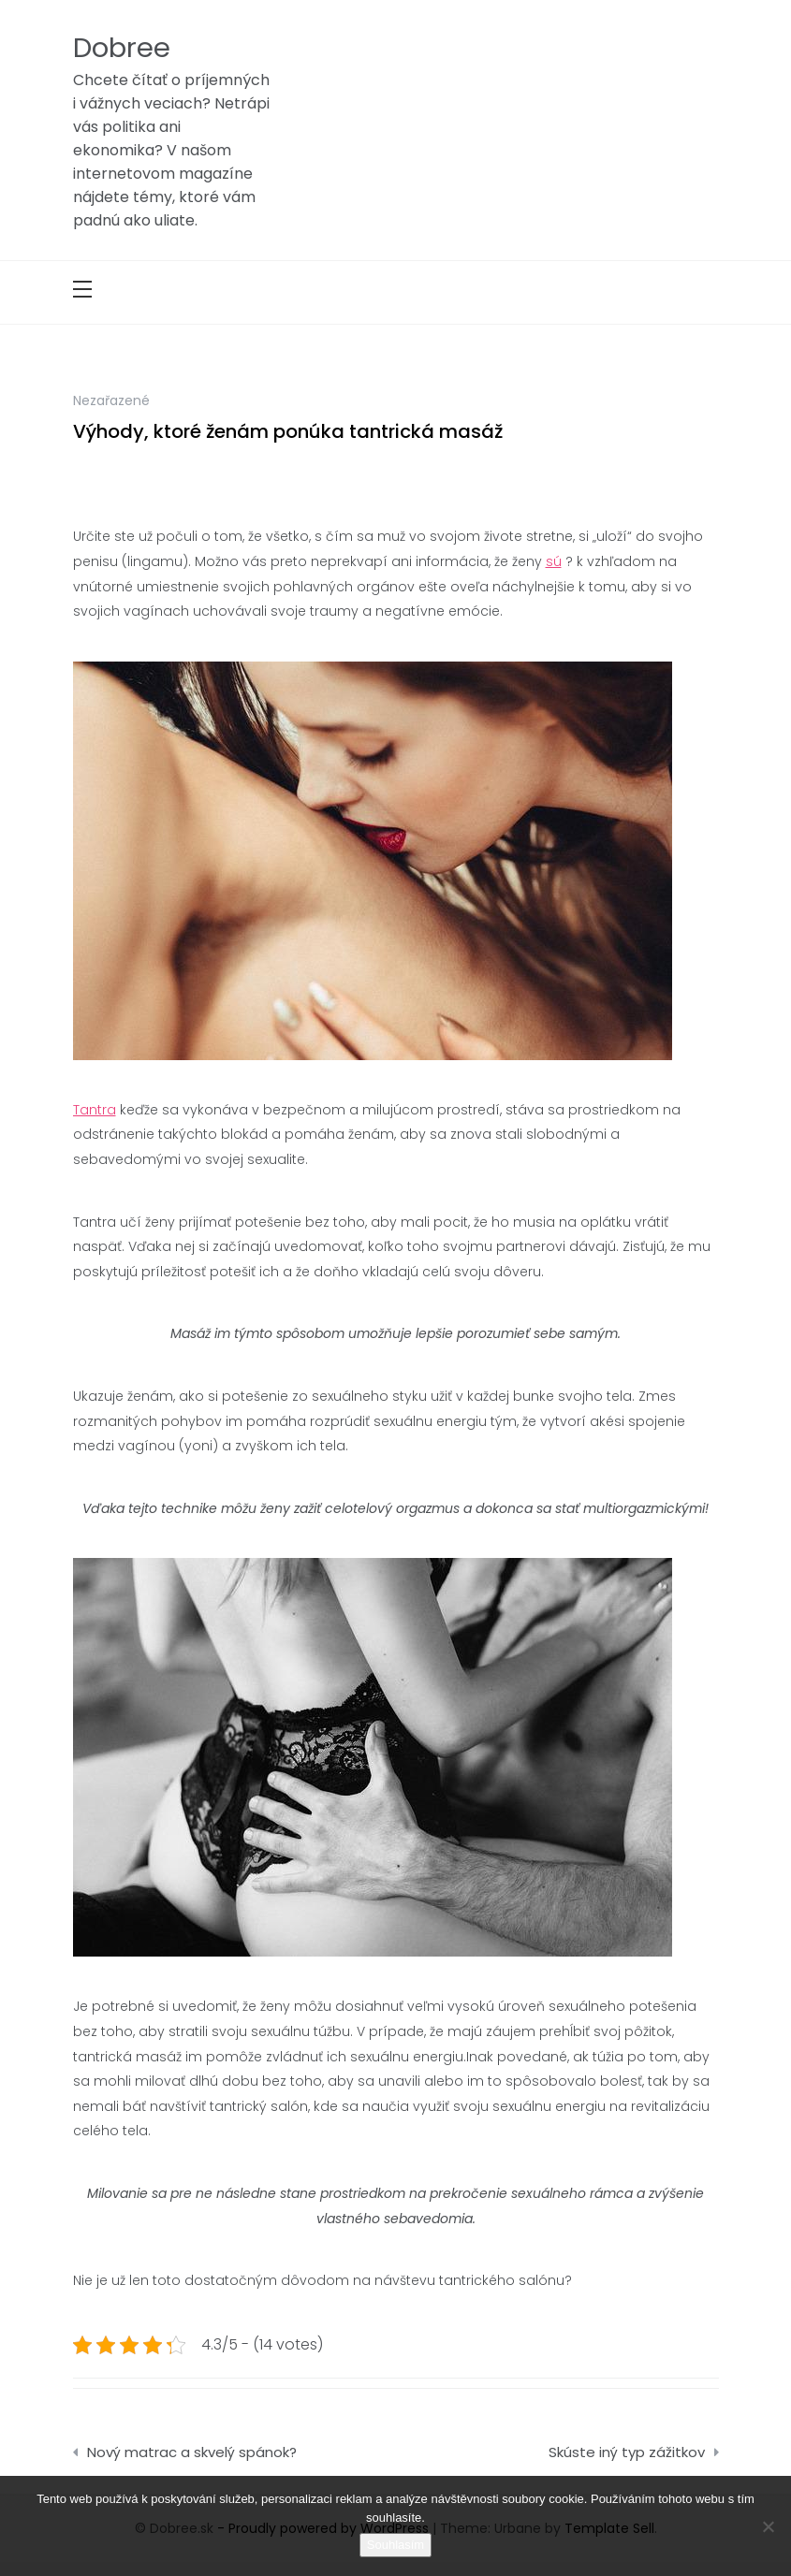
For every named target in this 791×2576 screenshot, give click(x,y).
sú (554, 561)
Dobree (121, 47)
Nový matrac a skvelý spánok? (192, 2452)
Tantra (94, 1109)
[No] (767, 2526)
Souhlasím (395, 2545)
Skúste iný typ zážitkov (627, 2452)
